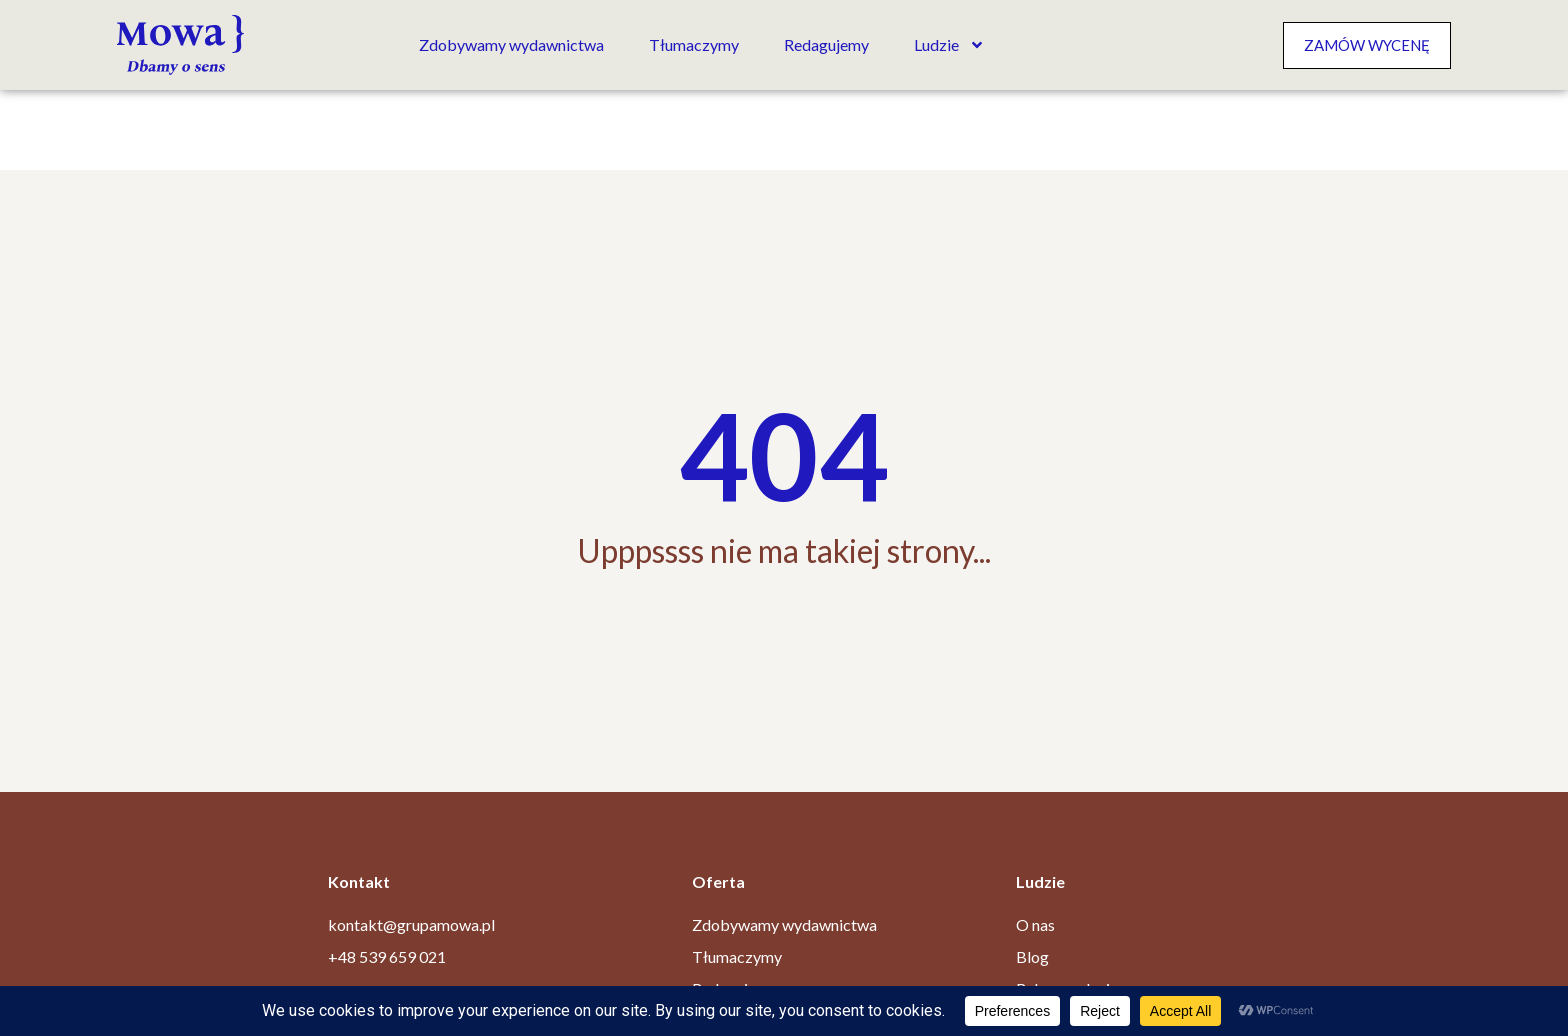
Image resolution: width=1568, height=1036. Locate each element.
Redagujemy (826, 44)
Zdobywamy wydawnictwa (511, 44)
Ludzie (949, 45)
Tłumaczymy (694, 44)
